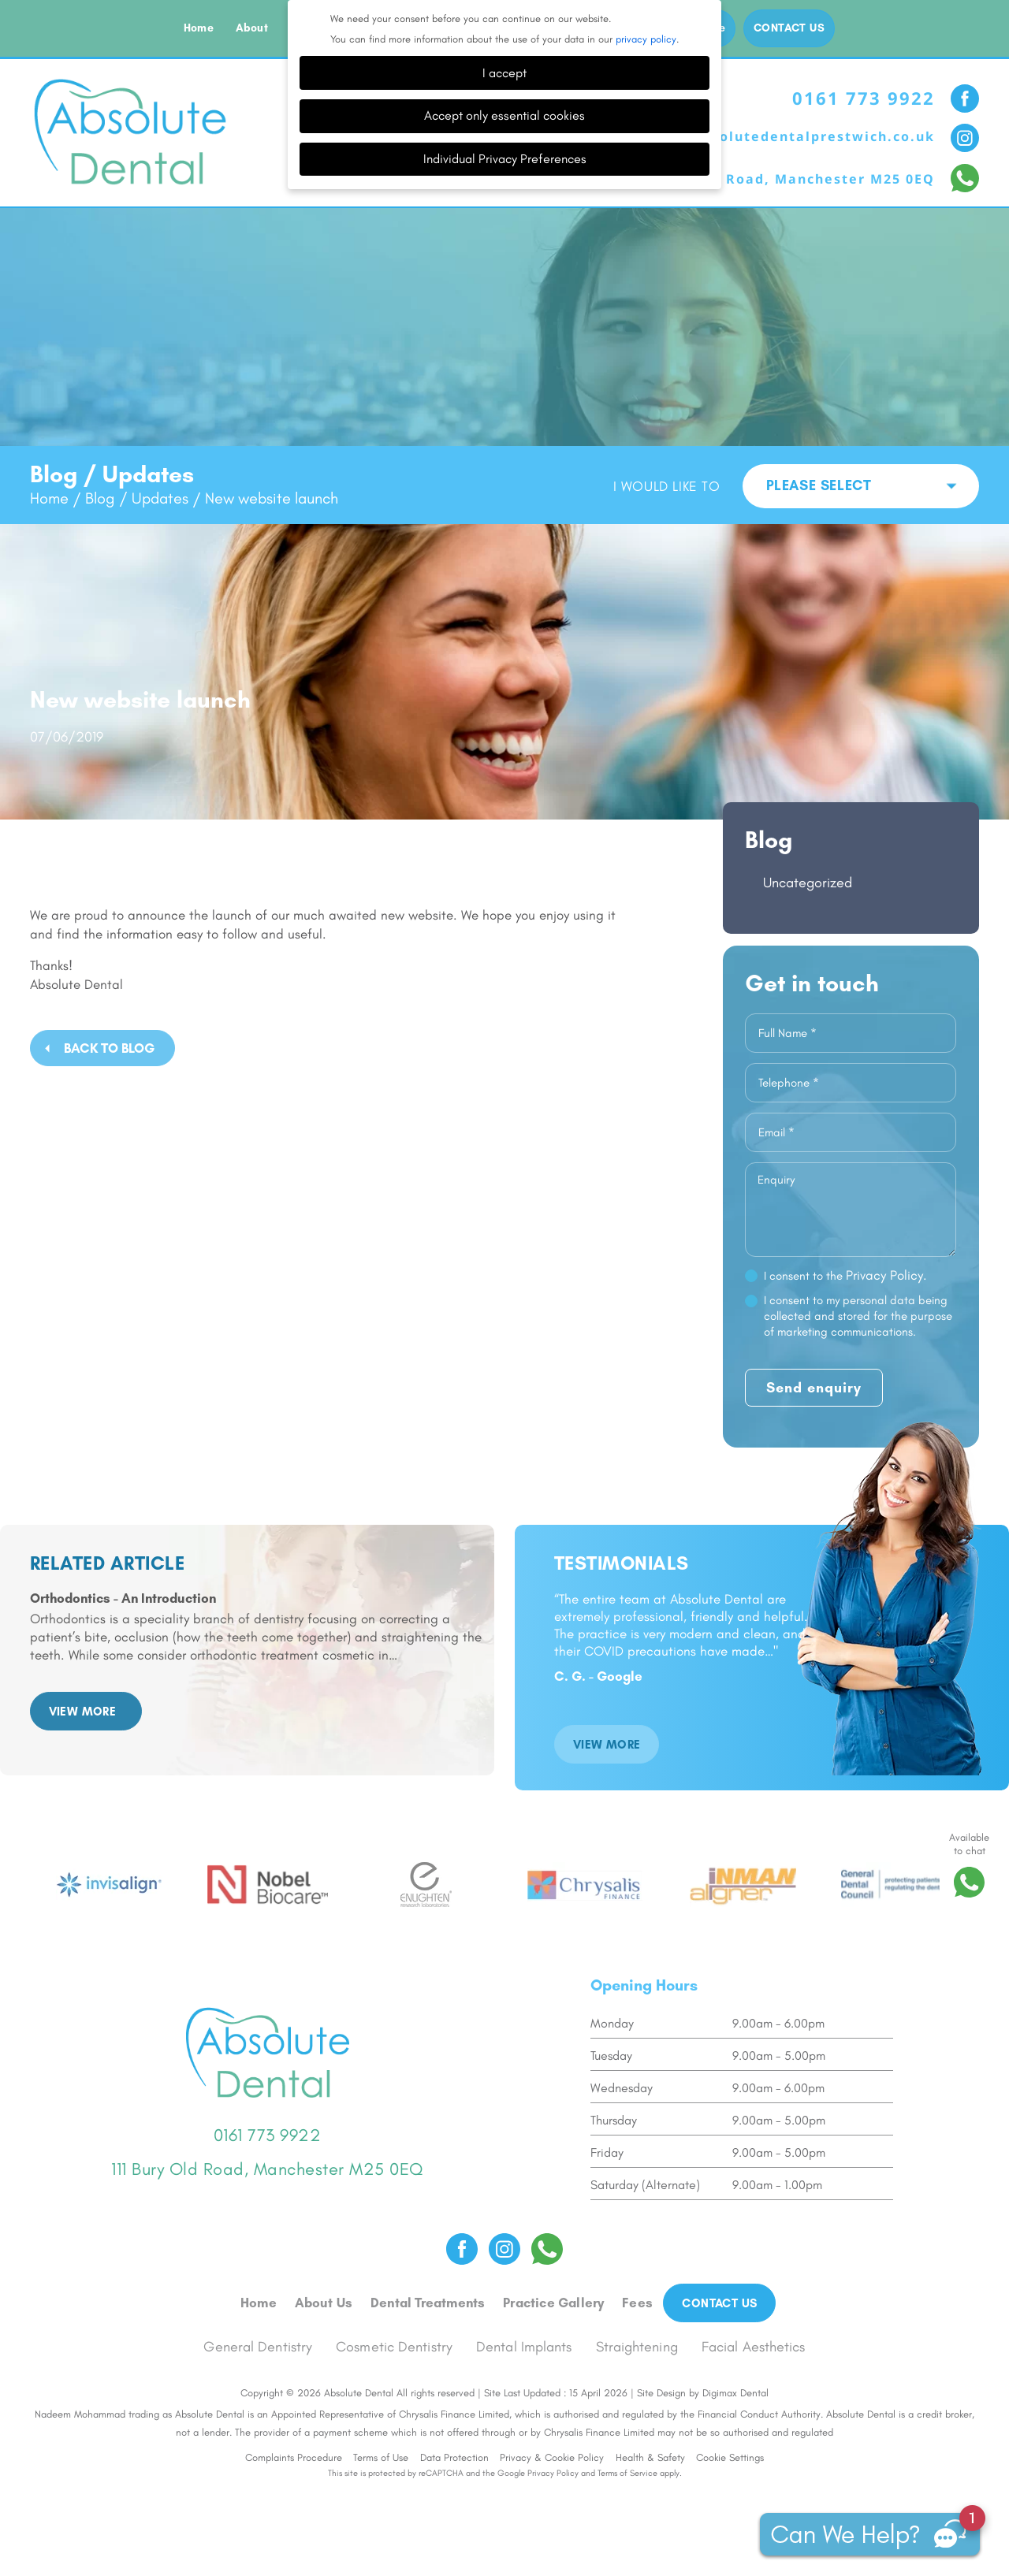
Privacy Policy (553, 2473)
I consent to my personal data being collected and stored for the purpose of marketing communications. (858, 1316)
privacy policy (646, 39)
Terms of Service (627, 2473)
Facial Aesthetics (754, 2346)
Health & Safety (650, 2457)
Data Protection (454, 2457)
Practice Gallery (553, 2302)
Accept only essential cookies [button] (504, 115)
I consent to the (845, 1275)
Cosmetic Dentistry (394, 2346)
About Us (324, 2302)
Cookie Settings (730, 2457)
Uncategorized (807, 882)
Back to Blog (109, 1048)
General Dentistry (257, 2346)
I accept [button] (504, 72)
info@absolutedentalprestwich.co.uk (792, 136)
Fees (637, 2302)
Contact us (789, 28)
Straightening (637, 2346)
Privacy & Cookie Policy (552, 2457)
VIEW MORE (83, 1711)
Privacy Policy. (886, 1275)
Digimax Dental (735, 2393)
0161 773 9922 (863, 98)
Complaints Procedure (293, 2457)
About (252, 28)
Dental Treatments (427, 2302)
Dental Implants (524, 2346)
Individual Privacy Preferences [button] (504, 158)
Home (199, 28)
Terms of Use (380, 2457)
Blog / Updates (136, 498)
